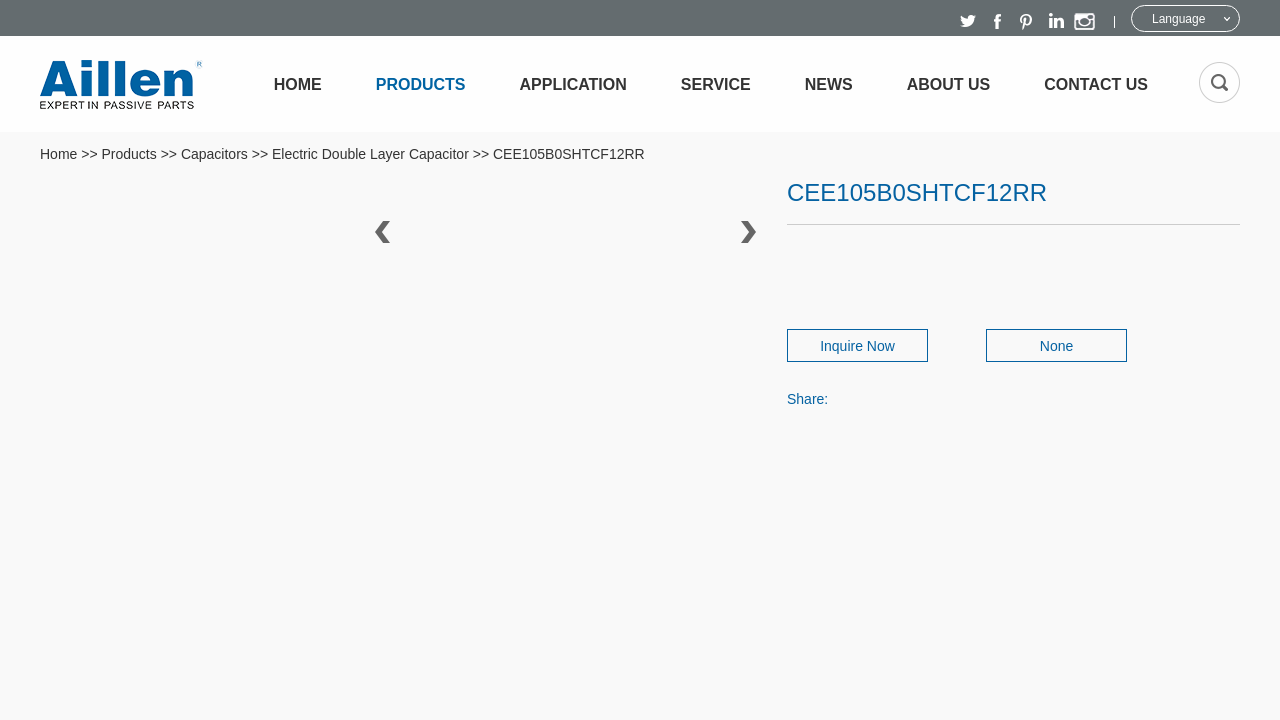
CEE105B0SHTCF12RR (569, 154)
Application (573, 84)
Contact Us (1096, 84)
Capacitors (214, 154)
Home (298, 84)
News (829, 84)
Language (1178, 19)
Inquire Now (857, 346)
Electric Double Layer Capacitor (370, 154)
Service (716, 84)
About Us (949, 84)
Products (421, 84)
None (1056, 346)
